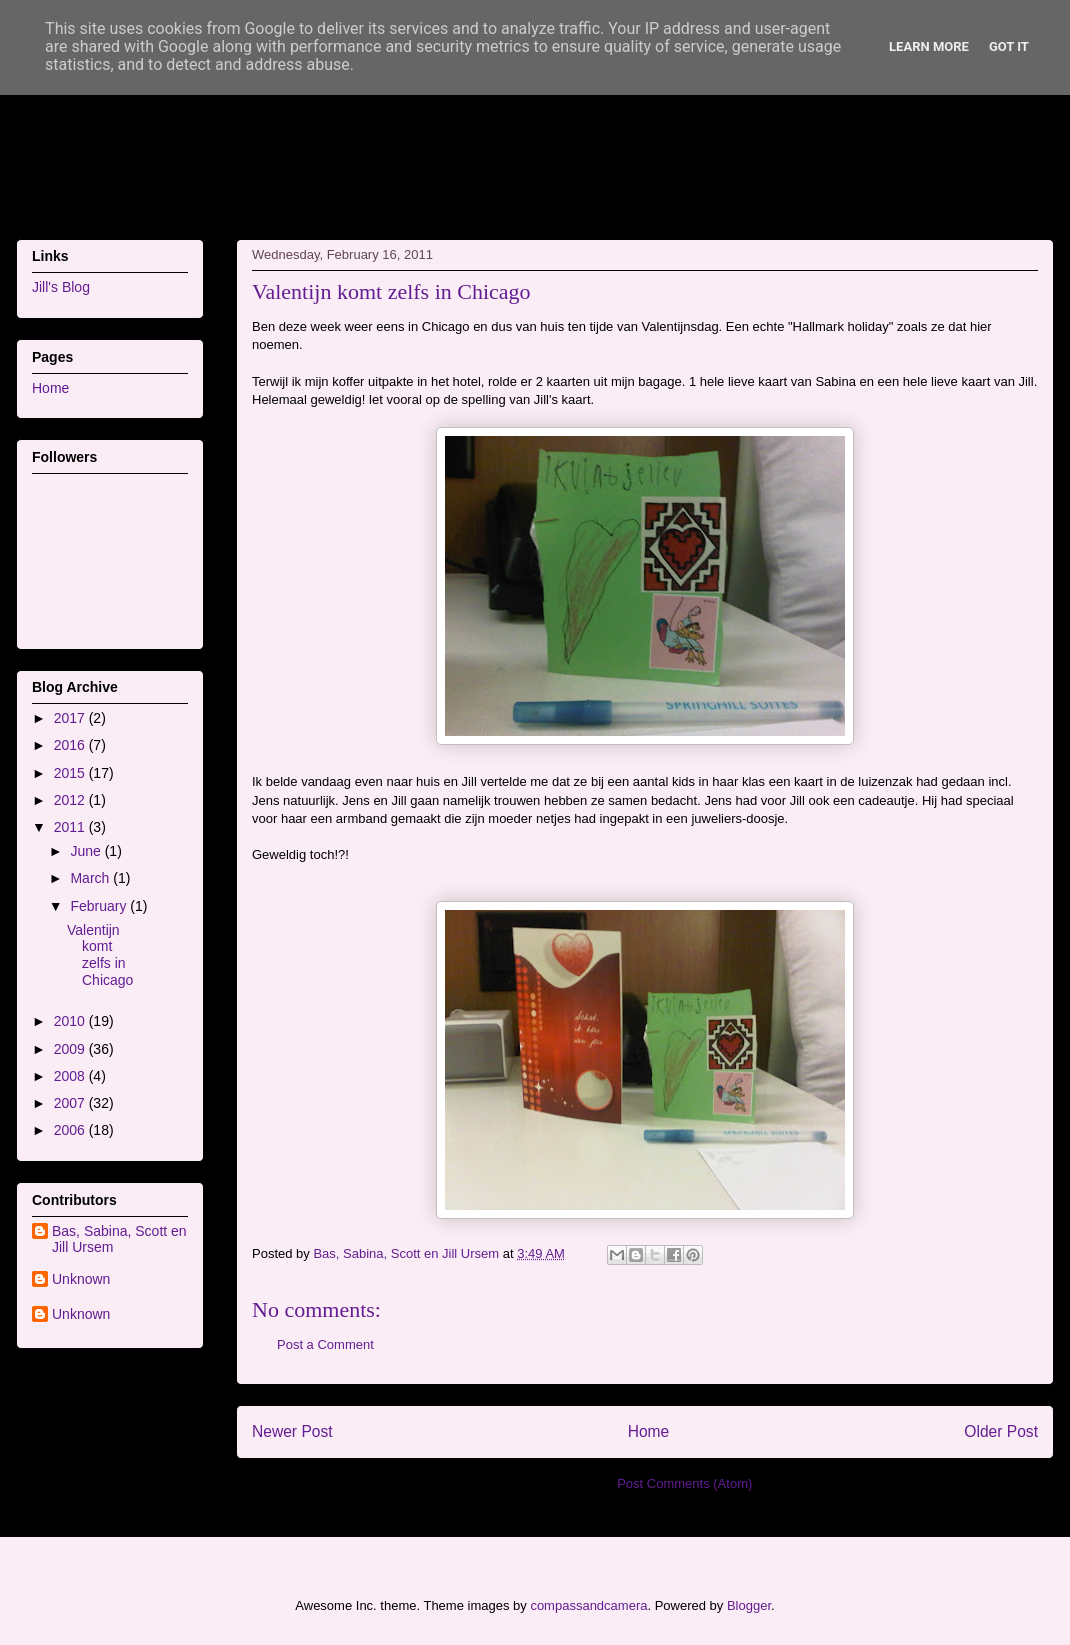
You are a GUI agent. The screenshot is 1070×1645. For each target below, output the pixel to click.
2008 (71, 1076)
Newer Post (292, 1431)
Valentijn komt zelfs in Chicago (100, 955)
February (100, 906)
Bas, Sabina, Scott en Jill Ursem (119, 1239)
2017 (71, 718)
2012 (71, 800)
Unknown (81, 1279)
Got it (1009, 46)
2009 (71, 1049)
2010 (71, 1021)
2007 (71, 1103)
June (87, 851)
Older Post (1001, 1431)
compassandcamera (588, 1605)
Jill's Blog (61, 287)
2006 (71, 1130)
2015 (71, 773)
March (91, 878)
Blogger (749, 1605)
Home (649, 1431)
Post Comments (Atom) (684, 1483)
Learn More (929, 46)
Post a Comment (325, 1344)
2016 (71, 745)
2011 (71, 827)
